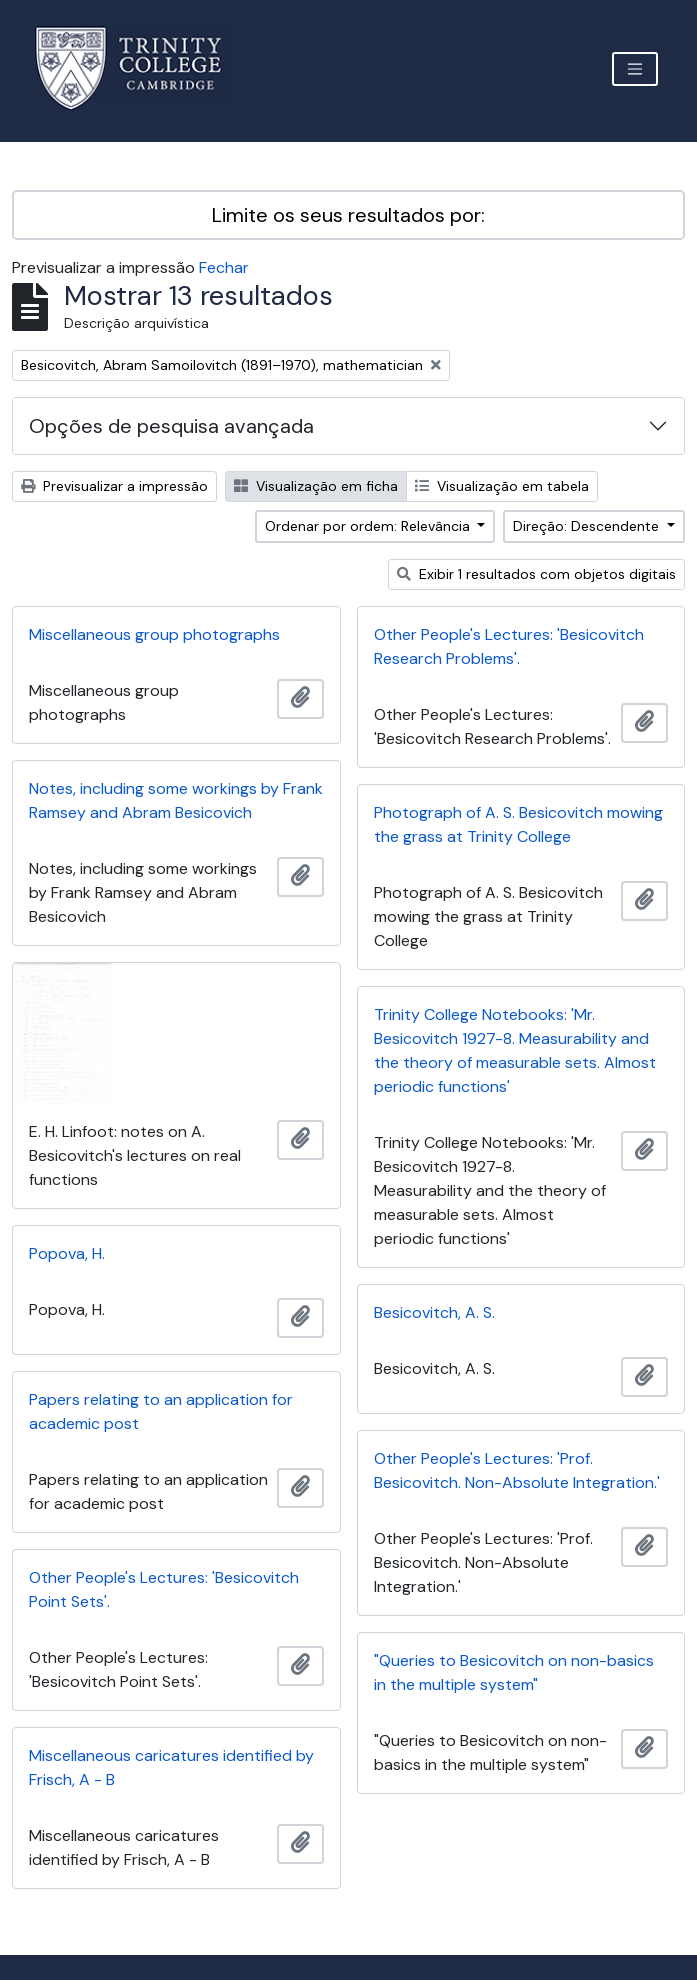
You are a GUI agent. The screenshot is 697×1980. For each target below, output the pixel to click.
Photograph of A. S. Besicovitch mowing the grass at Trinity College (518, 824)
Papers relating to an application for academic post (161, 1411)
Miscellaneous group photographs (154, 634)
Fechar (224, 267)
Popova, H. (67, 1253)
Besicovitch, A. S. (434, 1312)
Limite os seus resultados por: (348, 215)
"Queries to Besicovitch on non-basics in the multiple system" (514, 1672)
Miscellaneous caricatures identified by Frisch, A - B (171, 1767)
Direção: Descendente (588, 526)
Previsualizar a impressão (114, 486)
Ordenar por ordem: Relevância (369, 526)
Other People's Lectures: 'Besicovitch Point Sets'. (164, 1589)
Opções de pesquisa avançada (171, 426)
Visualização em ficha (316, 486)
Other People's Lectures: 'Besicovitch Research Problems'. (509, 646)
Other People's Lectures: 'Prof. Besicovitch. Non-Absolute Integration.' (517, 1470)
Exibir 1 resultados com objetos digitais (536, 574)
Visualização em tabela (502, 486)
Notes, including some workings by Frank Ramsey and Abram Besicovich (176, 800)
